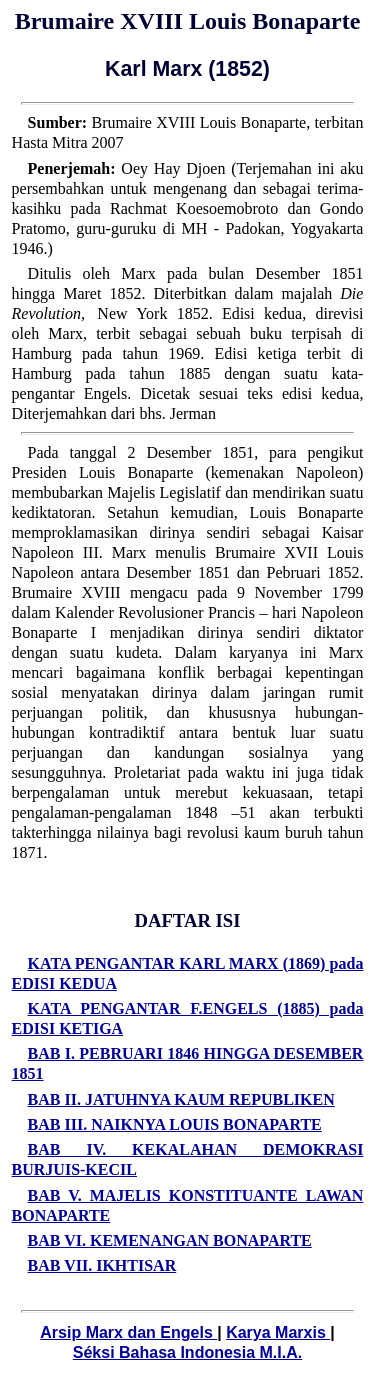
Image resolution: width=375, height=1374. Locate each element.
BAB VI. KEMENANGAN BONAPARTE (170, 1240)
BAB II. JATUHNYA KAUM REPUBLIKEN (181, 1099)
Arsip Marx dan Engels (128, 1332)
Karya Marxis (278, 1332)
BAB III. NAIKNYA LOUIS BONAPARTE (175, 1124)
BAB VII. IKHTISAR (102, 1265)
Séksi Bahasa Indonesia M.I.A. (187, 1352)
